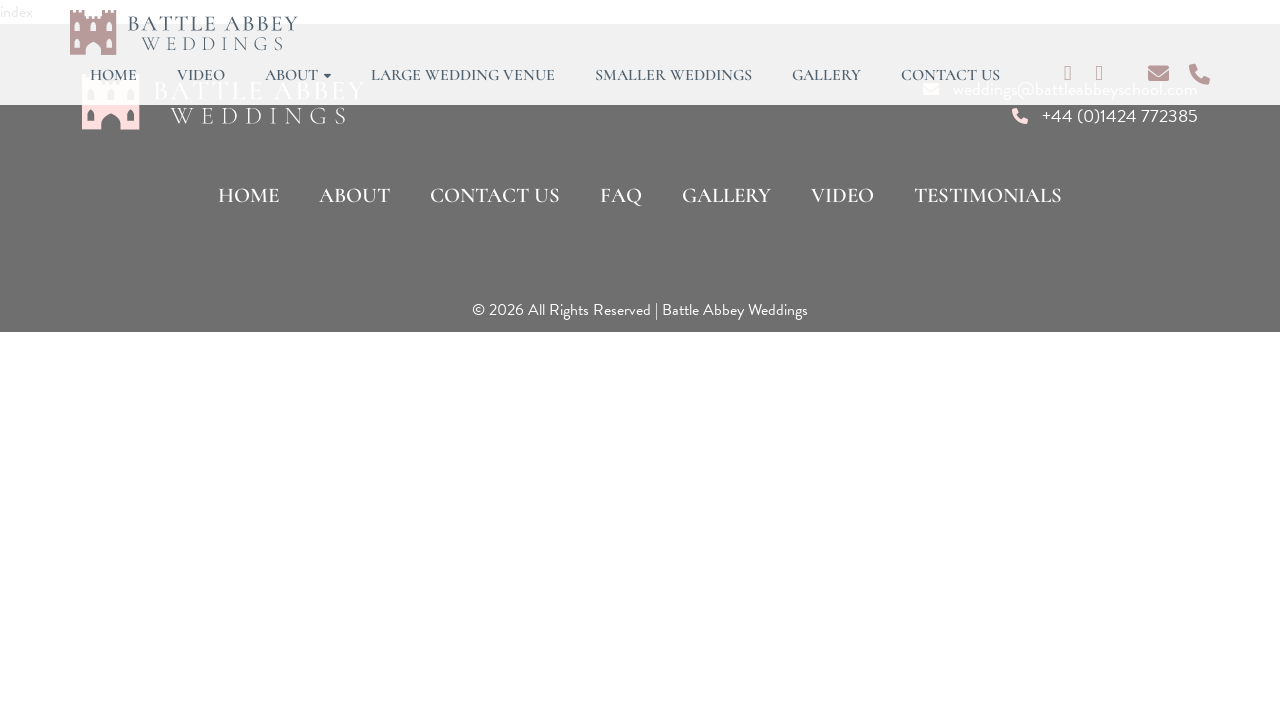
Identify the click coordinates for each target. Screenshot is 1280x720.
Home (113, 75)
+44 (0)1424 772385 (1120, 115)
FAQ (621, 195)
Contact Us (950, 75)
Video (201, 75)
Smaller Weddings (673, 75)
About (298, 75)
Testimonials (988, 195)
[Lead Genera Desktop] (184, 31)
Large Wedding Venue (463, 75)
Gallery (826, 75)
